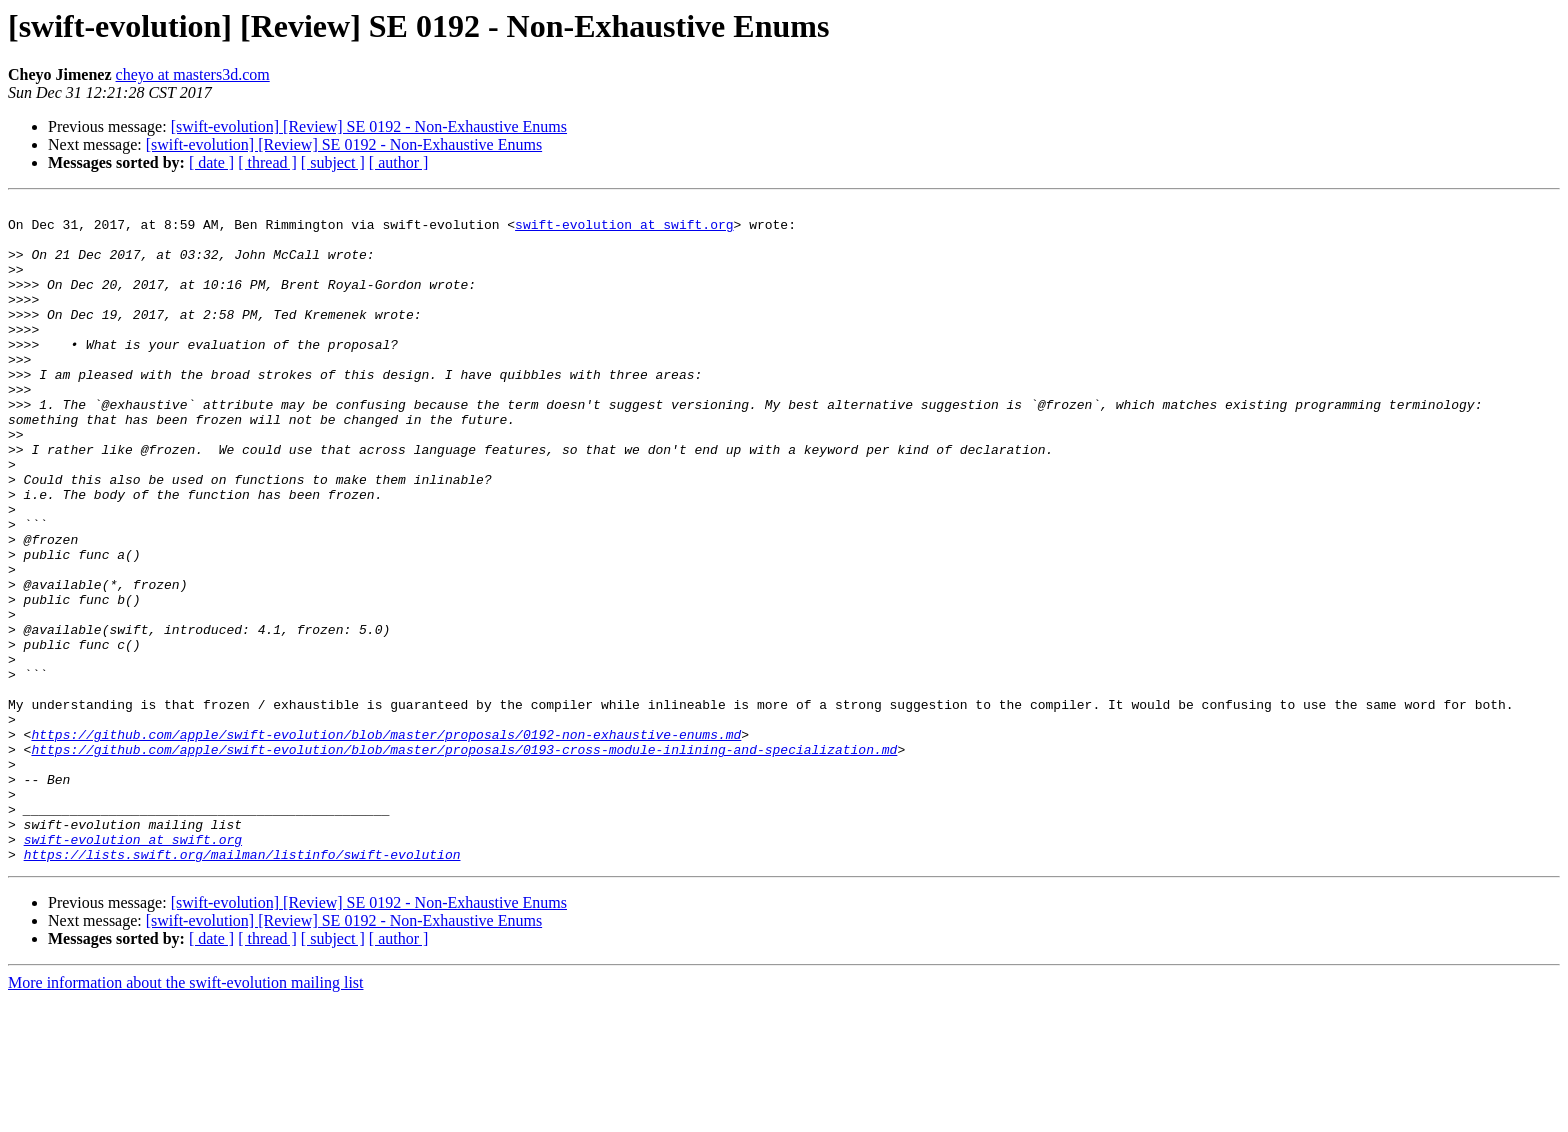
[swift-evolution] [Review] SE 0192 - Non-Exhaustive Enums (369, 126)
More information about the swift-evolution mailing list (186, 1114)
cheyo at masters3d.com (193, 74)
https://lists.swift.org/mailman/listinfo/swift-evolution (242, 986)
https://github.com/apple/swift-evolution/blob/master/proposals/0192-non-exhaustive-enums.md (386, 842)
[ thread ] (267, 162)
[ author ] (399, 162)
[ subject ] (333, 162)
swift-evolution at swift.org (624, 230)
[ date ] (211, 162)
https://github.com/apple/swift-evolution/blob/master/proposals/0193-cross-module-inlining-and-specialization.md (464, 860)
